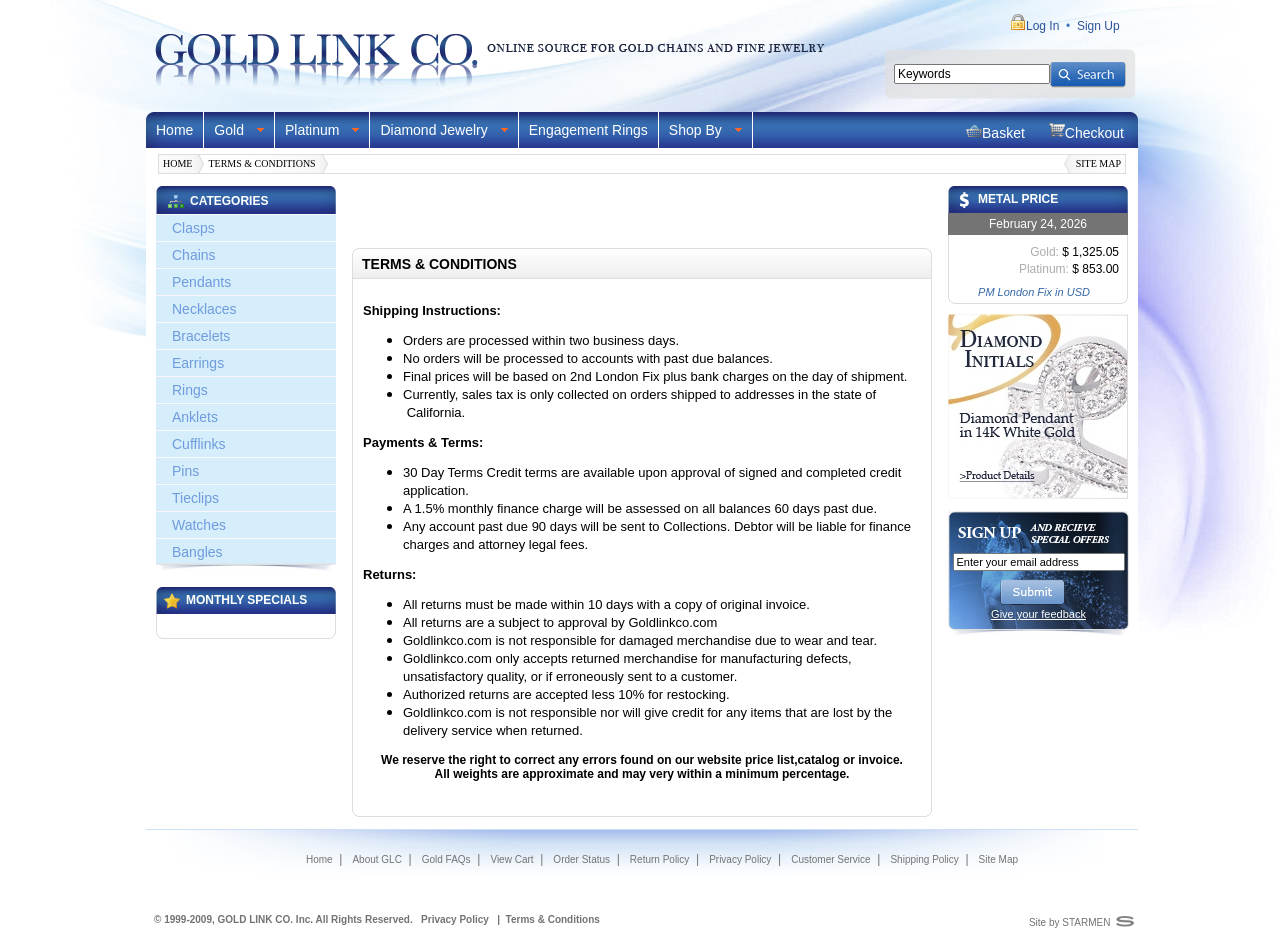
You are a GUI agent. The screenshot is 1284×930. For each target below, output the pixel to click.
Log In (1042, 26)
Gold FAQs (446, 859)
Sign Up (1098, 26)
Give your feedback (1038, 614)
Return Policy (659, 859)
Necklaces (204, 309)
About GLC (376, 859)
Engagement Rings (588, 130)
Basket (995, 131)
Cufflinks (198, 444)
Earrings (198, 363)
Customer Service (830, 859)
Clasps (193, 228)
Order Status (581, 859)
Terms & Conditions (261, 163)
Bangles (197, 552)
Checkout (1086, 131)
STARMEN (1086, 922)
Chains (194, 255)
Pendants (201, 282)
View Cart (511, 859)
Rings (190, 390)
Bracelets (201, 336)
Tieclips (195, 498)
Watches (199, 525)
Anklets (195, 417)
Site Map (1098, 163)
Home (174, 130)
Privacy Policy (740, 859)
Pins (185, 471)
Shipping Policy (924, 859)
